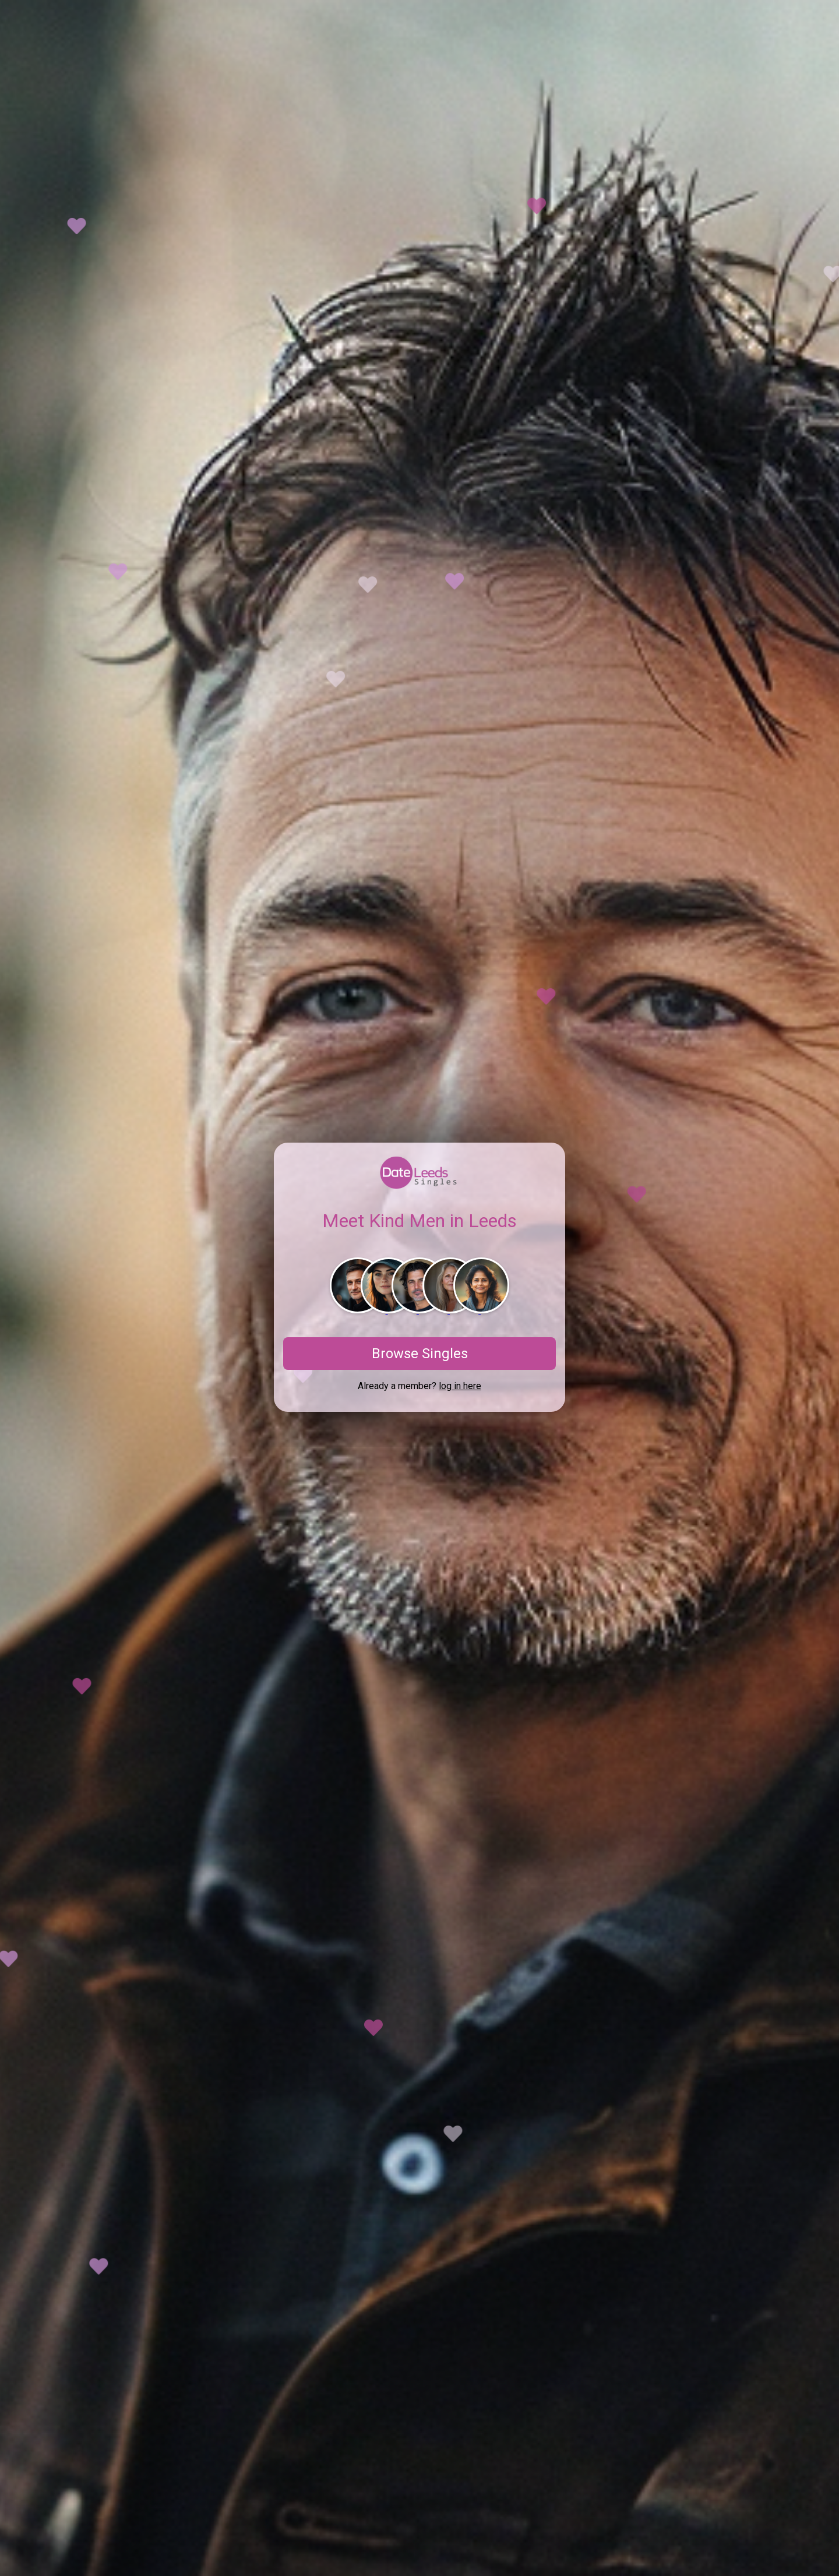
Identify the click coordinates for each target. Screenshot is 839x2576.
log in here (460, 1385)
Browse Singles (420, 1353)
